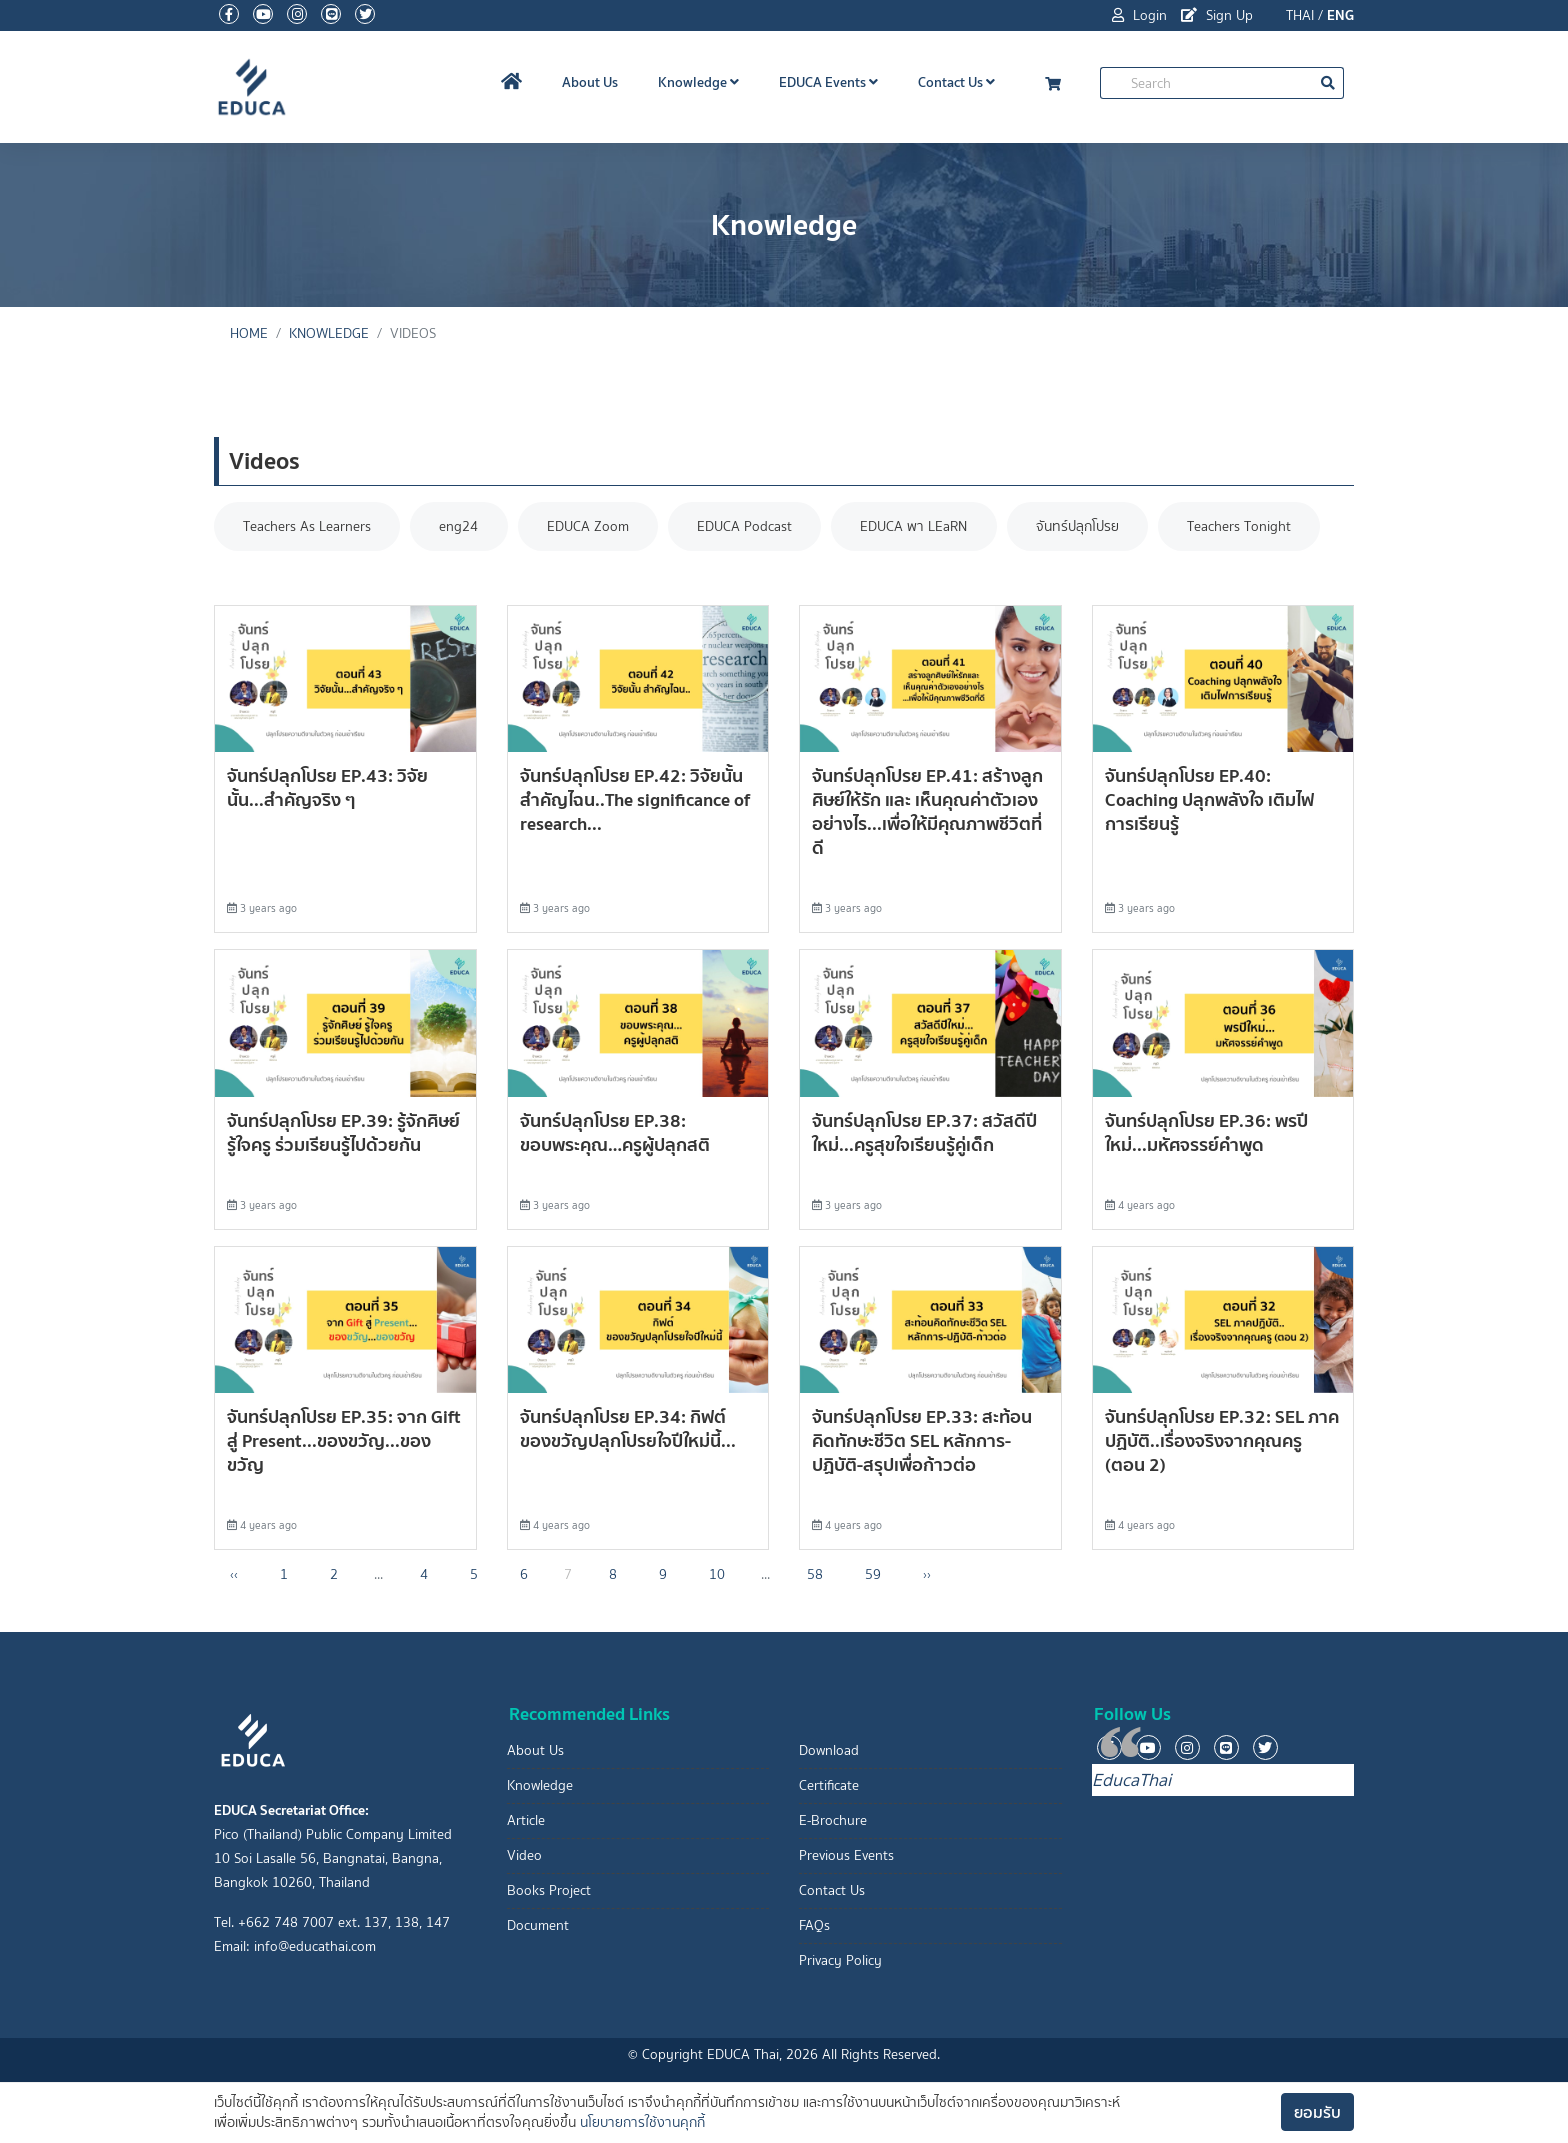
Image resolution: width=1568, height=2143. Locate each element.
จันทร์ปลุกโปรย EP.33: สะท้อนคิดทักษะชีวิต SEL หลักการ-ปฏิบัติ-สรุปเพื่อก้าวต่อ (922, 1441)
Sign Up (1217, 15)
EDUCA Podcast (750, 526)
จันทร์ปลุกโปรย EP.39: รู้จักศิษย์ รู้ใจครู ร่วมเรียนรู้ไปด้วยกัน (343, 1132)
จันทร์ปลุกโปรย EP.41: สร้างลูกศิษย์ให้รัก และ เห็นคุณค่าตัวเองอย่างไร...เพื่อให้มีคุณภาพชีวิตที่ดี (927, 812)
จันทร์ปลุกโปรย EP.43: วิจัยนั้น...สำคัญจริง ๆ (327, 788)
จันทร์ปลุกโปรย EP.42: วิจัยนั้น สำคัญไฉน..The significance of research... (635, 800)
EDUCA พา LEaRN (921, 526)
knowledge (329, 333)
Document (538, 1925)
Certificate (829, 1785)
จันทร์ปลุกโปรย (1086, 526)
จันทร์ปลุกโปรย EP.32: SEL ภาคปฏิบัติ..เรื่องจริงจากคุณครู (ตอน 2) (1222, 1441)
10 (717, 1575)
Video (524, 1855)
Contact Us (956, 82)
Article (526, 1820)
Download (829, 1750)
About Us (590, 82)
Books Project (549, 1890)
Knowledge (698, 82)
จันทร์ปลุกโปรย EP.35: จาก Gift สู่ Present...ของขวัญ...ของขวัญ (344, 1441)
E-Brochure (833, 1820)
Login (1139, 15)
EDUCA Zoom (592, 526)
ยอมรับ (1317, 2112)
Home (249, 333)
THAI (1300, 15)
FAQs (814, 1925)
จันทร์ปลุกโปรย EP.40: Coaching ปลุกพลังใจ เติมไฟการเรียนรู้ (1209, 800)
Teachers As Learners (308, 526)
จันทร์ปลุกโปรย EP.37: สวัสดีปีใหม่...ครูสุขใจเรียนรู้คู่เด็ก (924, 1132)
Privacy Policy (840, 1960)
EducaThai (1131, 1780)
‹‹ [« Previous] (234, 1575)
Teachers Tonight (1250, 526)
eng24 (461, 526)
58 (815, 1575)
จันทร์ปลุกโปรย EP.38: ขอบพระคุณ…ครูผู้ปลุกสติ (615, 1132)
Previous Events (846, 1855)
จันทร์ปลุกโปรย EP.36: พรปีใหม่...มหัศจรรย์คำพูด (1206, 1132)
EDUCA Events (828, 82)
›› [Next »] (927, 1575)
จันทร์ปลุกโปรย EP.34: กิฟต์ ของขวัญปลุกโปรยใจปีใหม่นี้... (628, 1429)
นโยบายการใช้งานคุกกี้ (642, 2122)
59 (873, 1575)
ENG (1340, 15)
